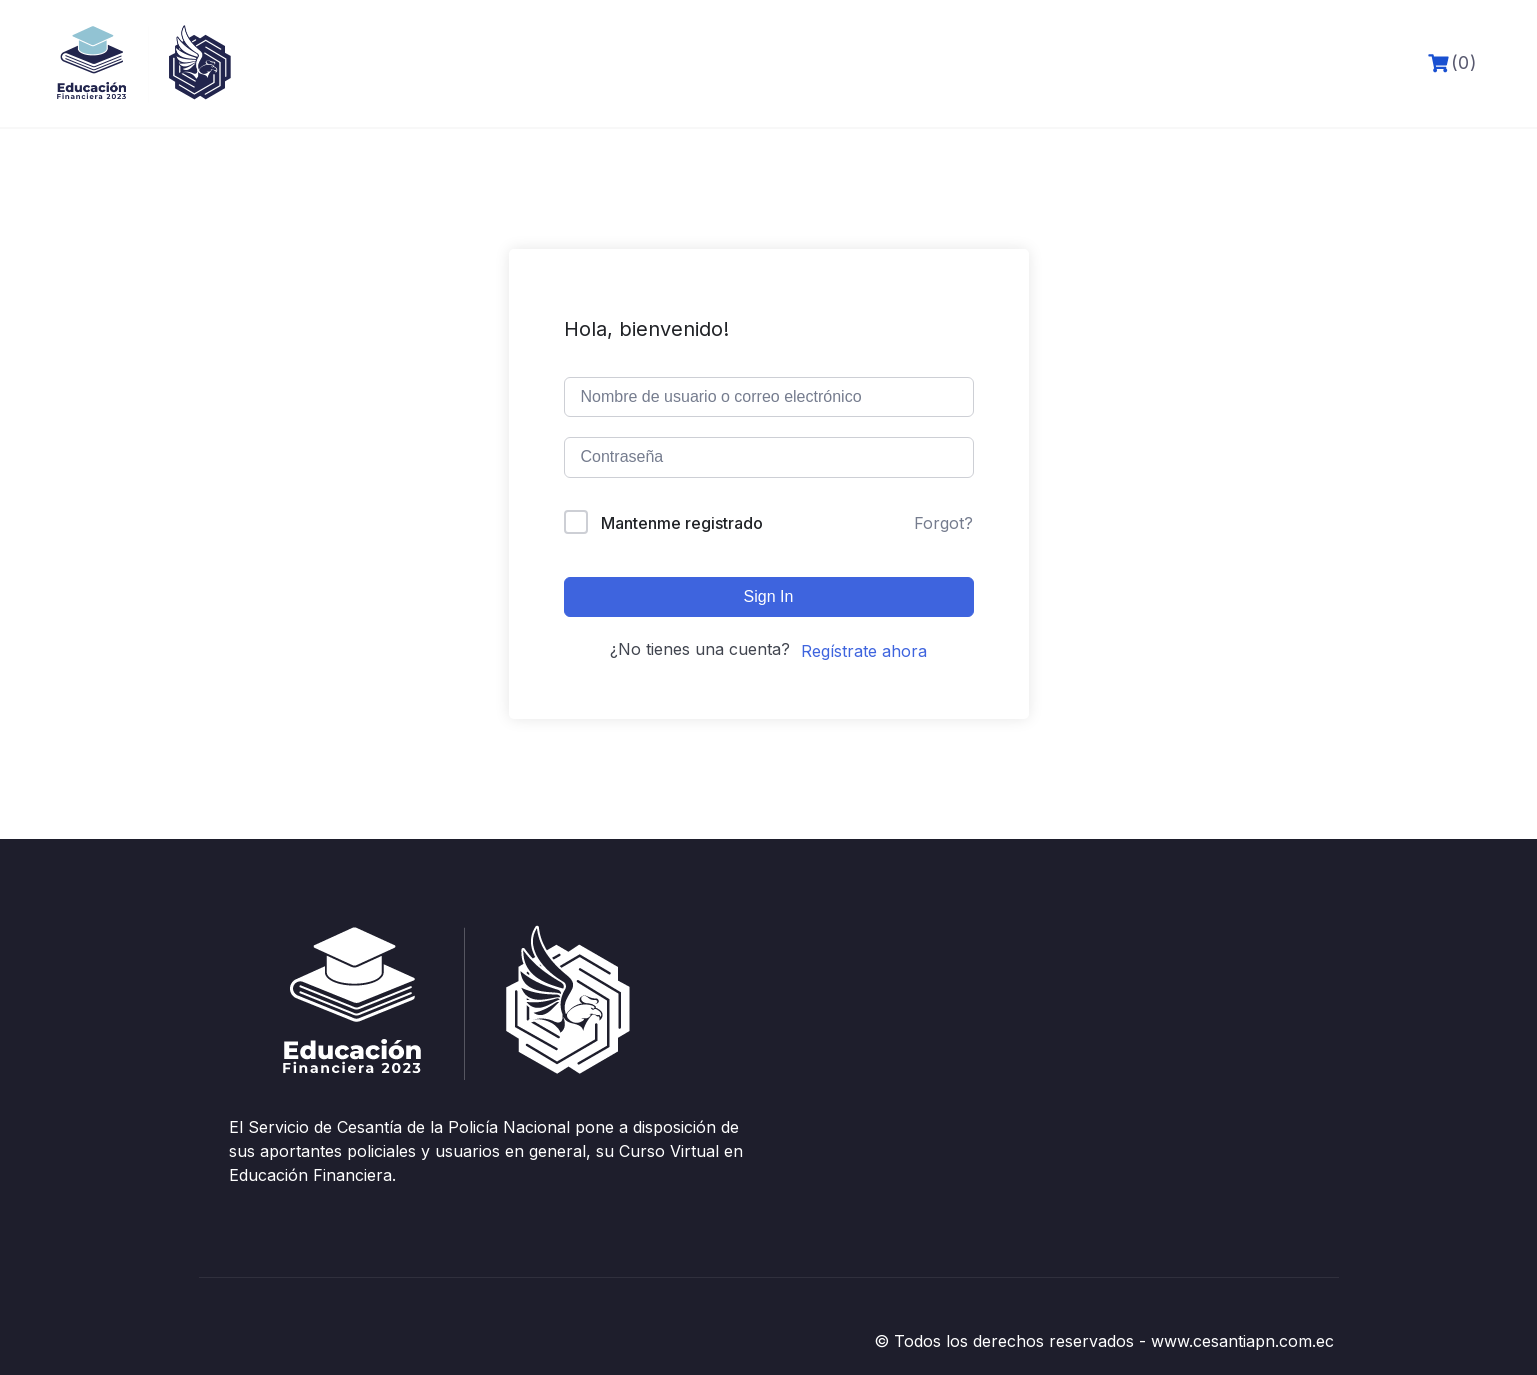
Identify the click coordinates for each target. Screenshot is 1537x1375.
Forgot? (943, 523)
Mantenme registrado (682, 523)
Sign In (769, 596)
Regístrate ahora (864, 651)
